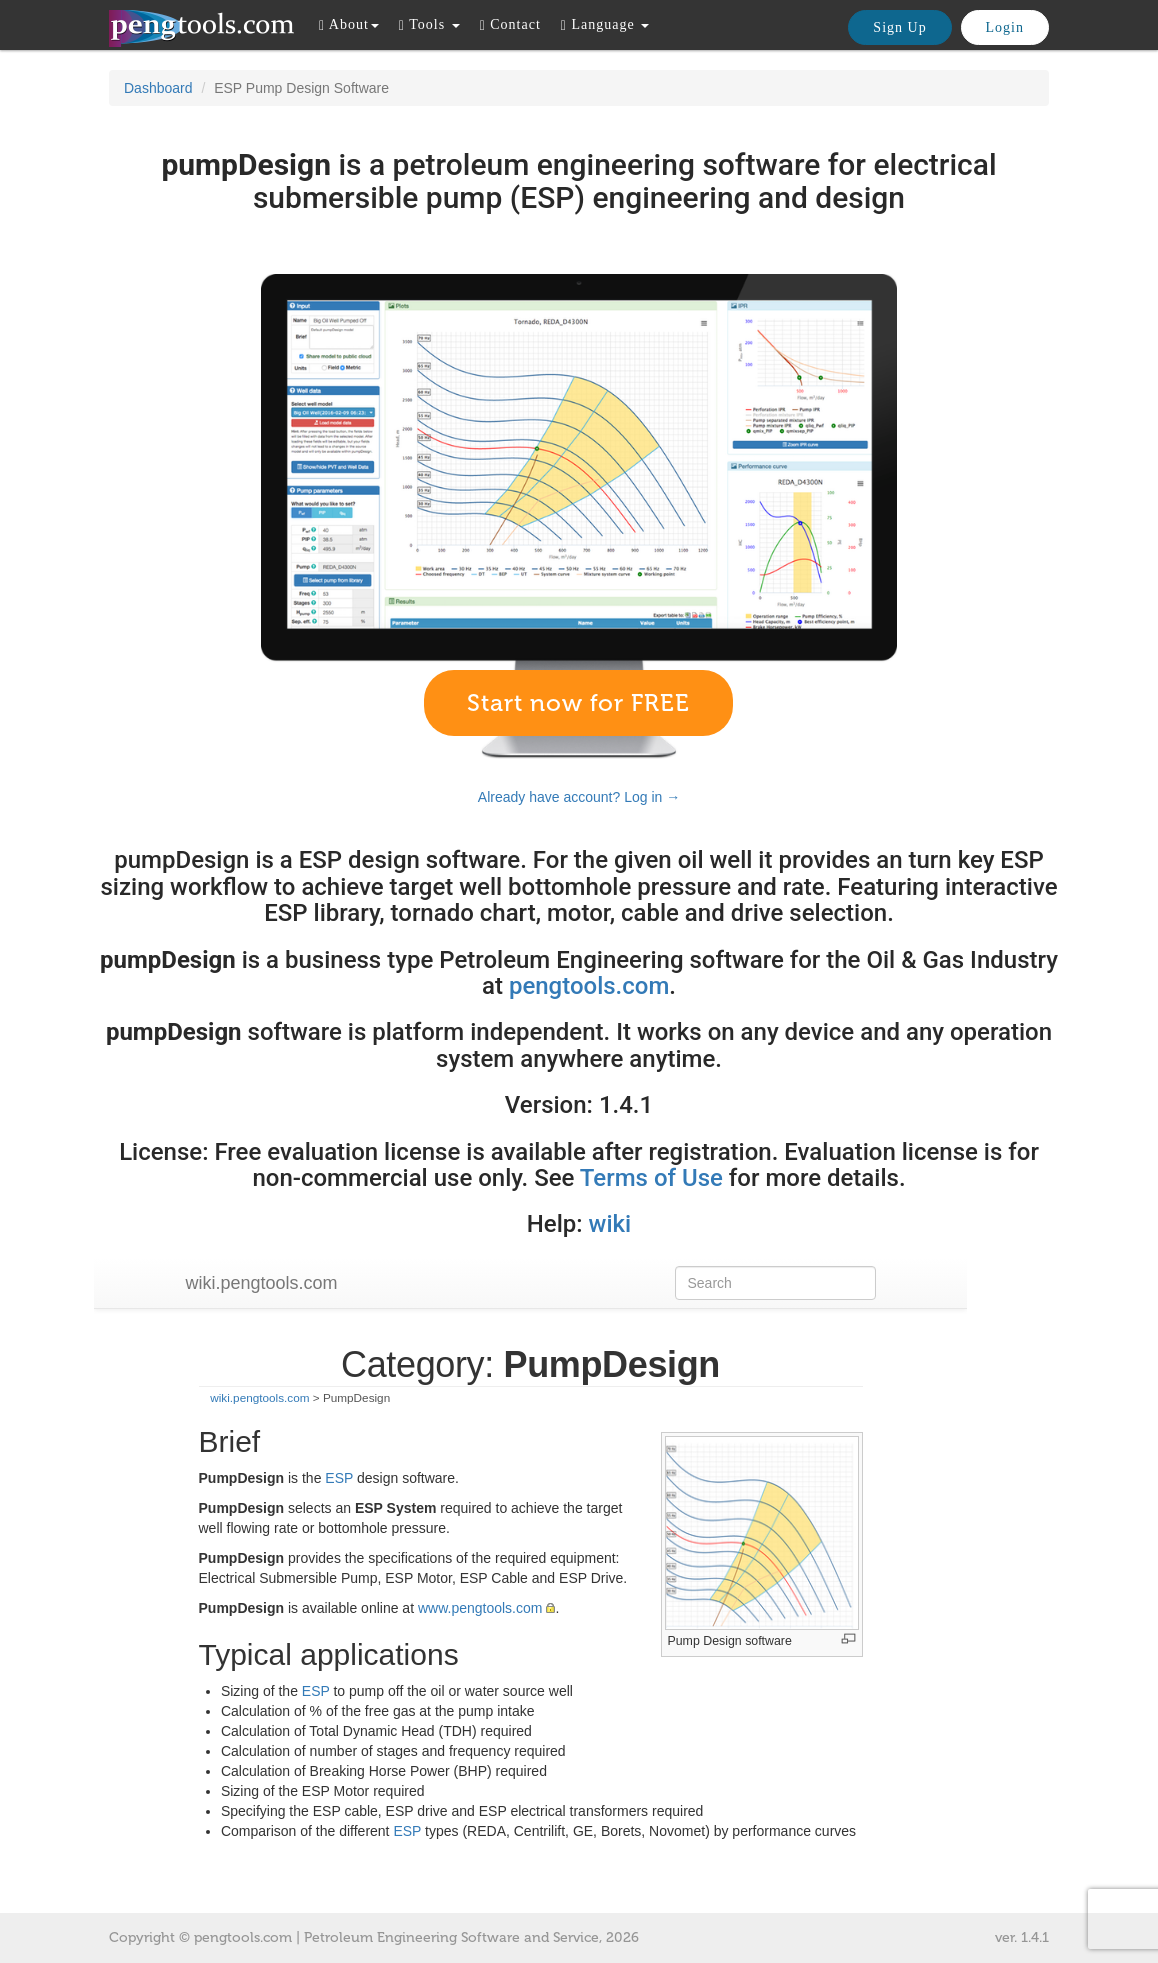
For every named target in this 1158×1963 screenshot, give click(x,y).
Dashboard (158, 88)
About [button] (349, 25)
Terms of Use (651, 1178)
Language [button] (605, 25)
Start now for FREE (578, 702)
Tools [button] (429, 25)
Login (1005, 27)
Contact (510, 25)
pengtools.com (589, 986)
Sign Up (899, 27)
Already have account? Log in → (579, 797)
